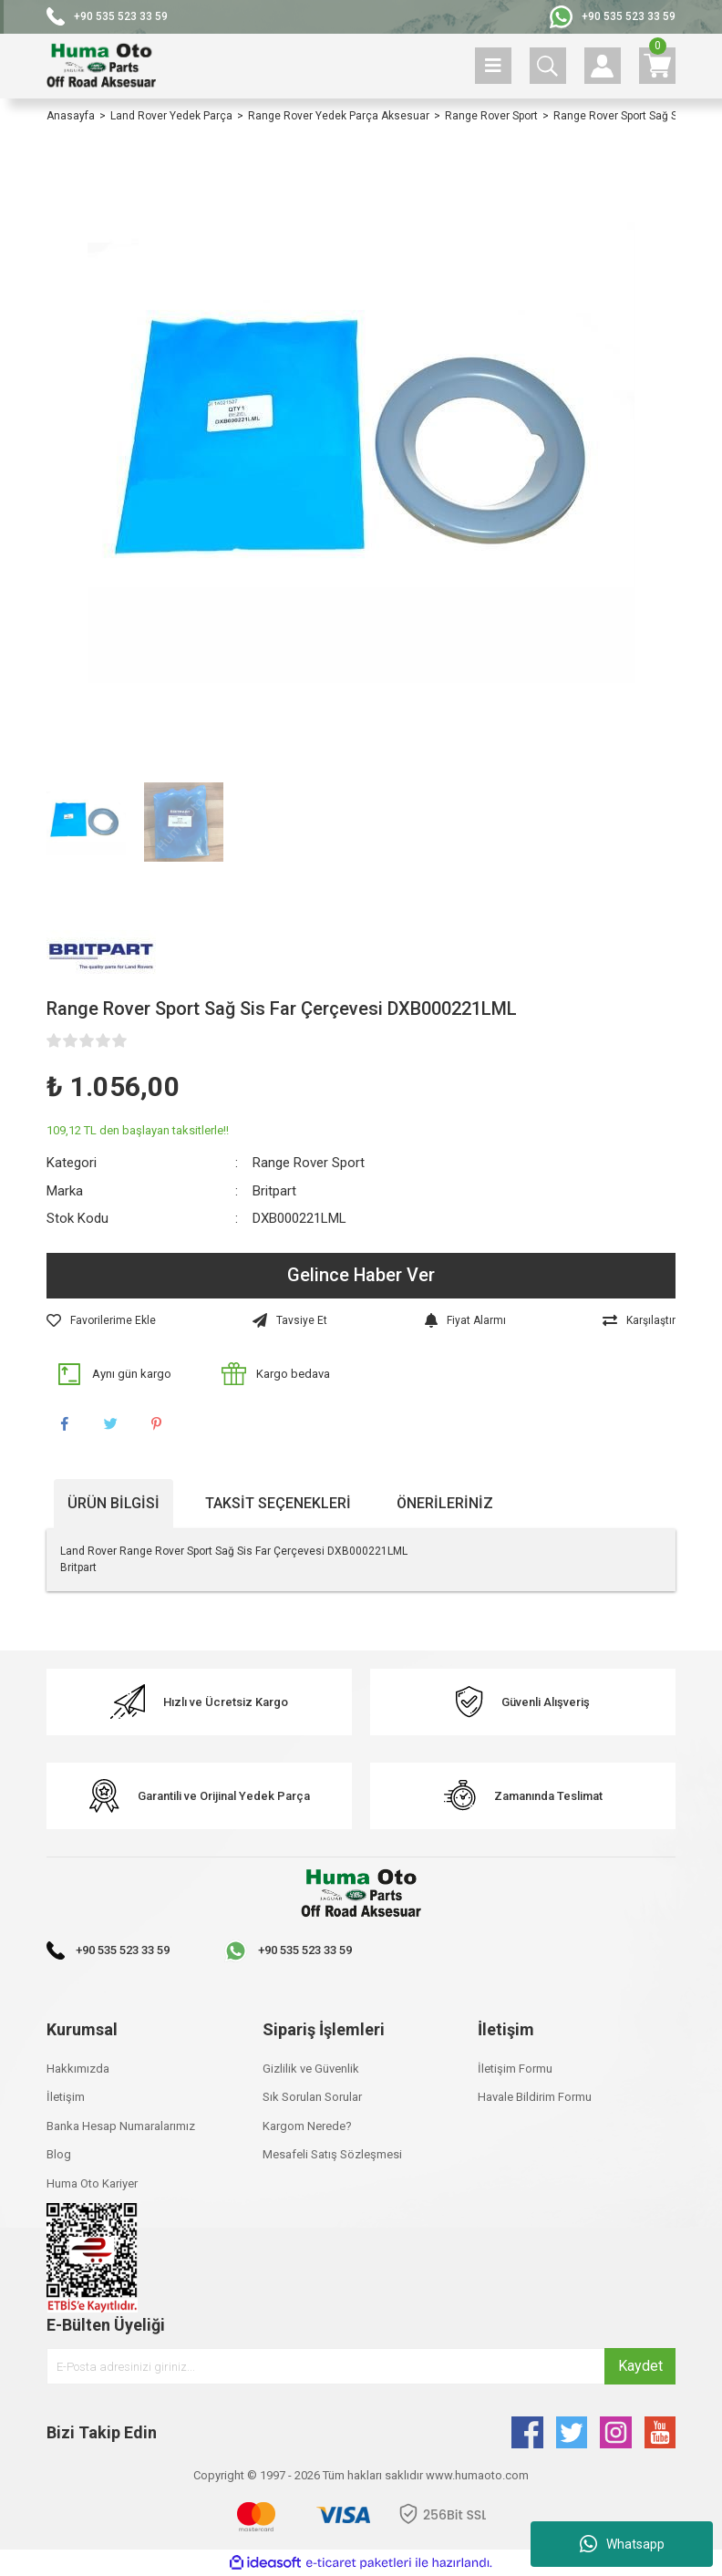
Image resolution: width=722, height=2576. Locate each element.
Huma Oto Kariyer (92, 2183)
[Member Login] (602, 65)
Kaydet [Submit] (640, 2365)
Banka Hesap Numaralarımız (120, 2126)
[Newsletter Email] (361, 2366)
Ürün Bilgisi (113, 1503)
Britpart (274, 1191)
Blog (58, 2154)
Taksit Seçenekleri (278, 1503)
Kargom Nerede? (307, 2126)
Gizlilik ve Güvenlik (311, 2068)
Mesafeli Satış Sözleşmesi (332, 2154)
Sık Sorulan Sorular (312, 2097)
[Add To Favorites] (101, 1320)
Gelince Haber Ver (361, 1276)
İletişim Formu (515, 2068)
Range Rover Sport (309, 1162)
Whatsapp (622, 2544)
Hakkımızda (77, 2068)
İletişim (65, 2097)
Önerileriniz (445, 1503)
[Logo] (101, 66)
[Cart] (657, 65)
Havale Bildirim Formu (535, 2097)
